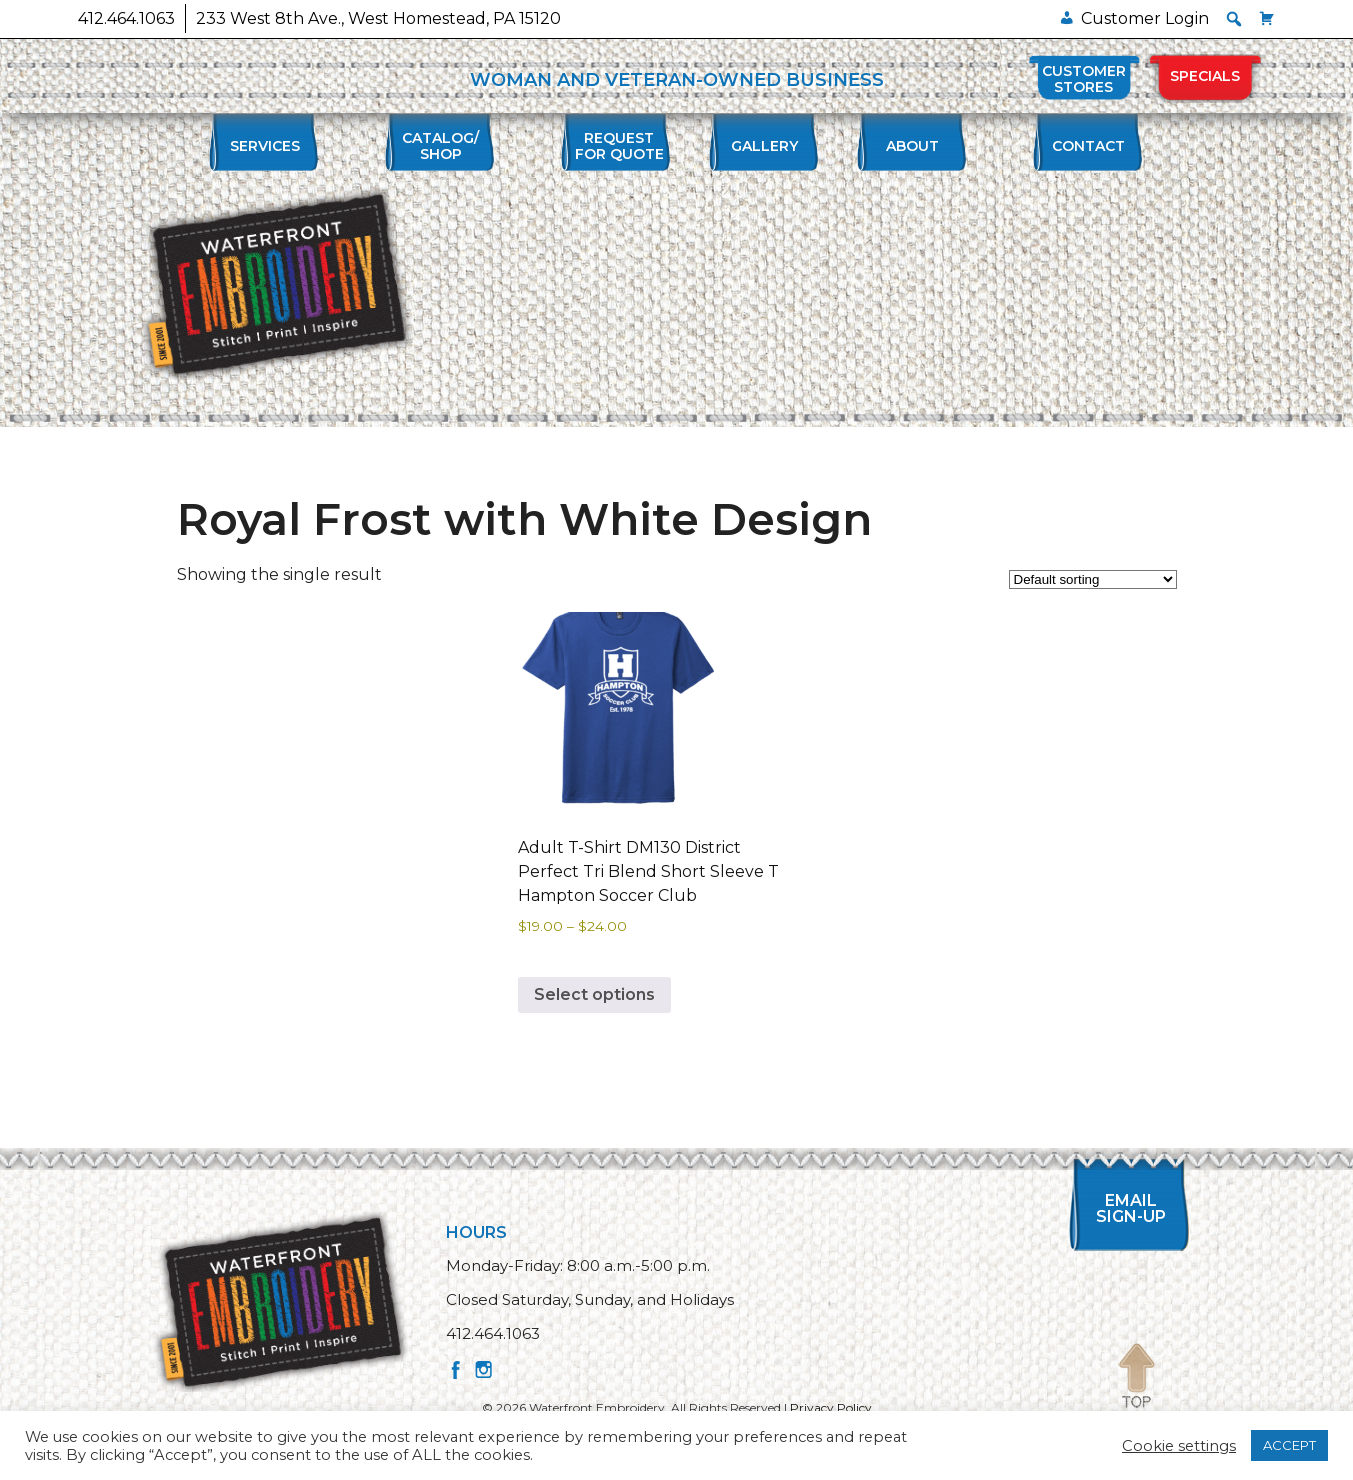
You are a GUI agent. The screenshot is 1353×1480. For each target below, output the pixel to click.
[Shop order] (1093, 579)
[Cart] (1267, 18)
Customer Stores (1084, 79)
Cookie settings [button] (1179, 1446)
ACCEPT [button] (1289, 1445)
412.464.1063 (126, 18)
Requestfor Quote (619, 146)
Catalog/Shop (440, 146)
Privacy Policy (831, 1407)
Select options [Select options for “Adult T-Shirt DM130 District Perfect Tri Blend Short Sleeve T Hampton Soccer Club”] (594, 994)
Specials (1205, 76)
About (912, 146)
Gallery (764, 146)
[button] (1234, 19)
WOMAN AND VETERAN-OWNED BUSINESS (677, 80)
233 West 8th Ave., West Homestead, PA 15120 (378, 18)
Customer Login (1145, 18)
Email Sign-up (1137, 1208)
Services (265, 146)
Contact (1088, 146)
